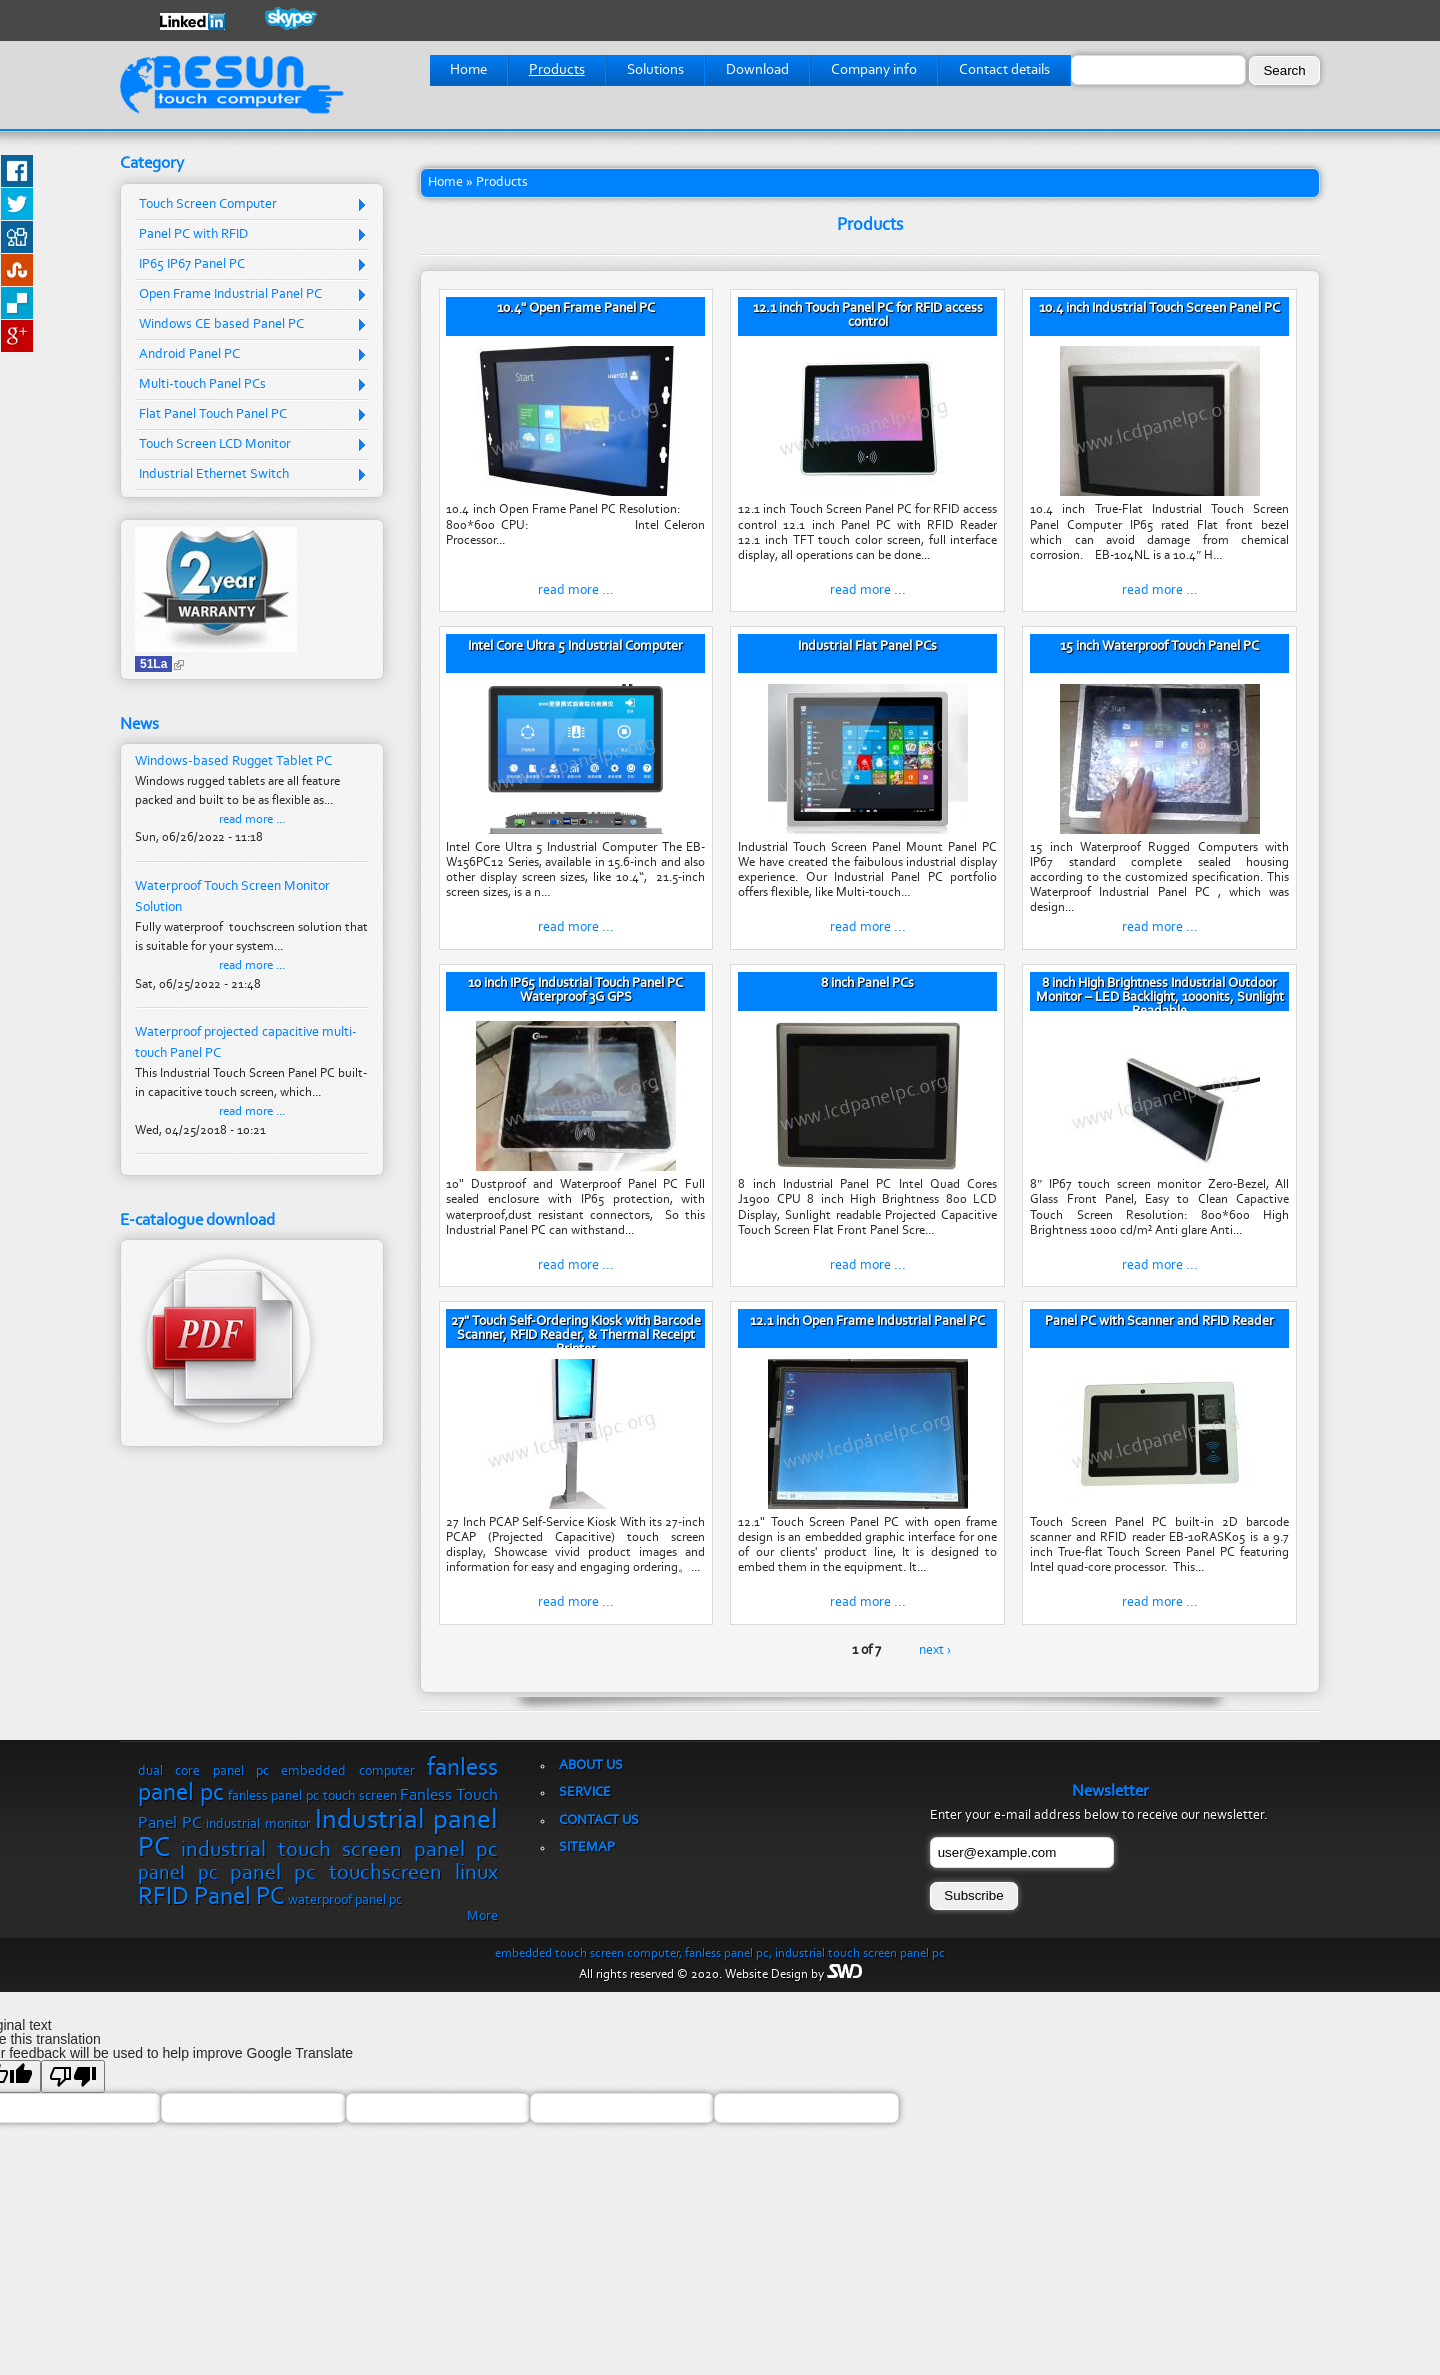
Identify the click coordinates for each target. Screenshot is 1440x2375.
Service (585, 1793)
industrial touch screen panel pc (339, 1850)
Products (557, 70)
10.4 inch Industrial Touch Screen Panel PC (1159, 309)
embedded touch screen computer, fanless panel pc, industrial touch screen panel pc (720, 1954)
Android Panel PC (189, 355)
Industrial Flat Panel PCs (867, 647)
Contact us (599, 1821)
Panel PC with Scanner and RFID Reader (1159, 1322)
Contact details (1004, 70)
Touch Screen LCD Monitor (215, 445)
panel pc (178, 1874)
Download (757, 70)
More (482, 1917)
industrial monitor (258, 1825)
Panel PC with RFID (193, 235)
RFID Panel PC (211, 1897)
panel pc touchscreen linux (364, 1873)
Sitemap (587, 1848)
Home (468, 70)
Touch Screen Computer (208, 205)
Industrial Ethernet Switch (214, 475)
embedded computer (347, 1772)
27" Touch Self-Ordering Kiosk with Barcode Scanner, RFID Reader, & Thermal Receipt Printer (576, 1336)
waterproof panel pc (345, 1901)
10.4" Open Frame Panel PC (576, 309)
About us (591, 1766)
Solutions (655, 70)
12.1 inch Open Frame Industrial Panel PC (867, 1322)
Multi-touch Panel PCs (202, 385)
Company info (874, 70)
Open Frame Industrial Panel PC (230, 295)
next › (935, 1651)
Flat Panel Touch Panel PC (213, 415)
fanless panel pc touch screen (312, 1797)
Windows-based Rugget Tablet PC (233, 761)
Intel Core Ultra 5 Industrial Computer (575, 647)
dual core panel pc (203, 1772)
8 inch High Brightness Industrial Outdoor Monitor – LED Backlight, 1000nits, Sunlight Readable (1160, 998)
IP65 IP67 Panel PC (192, 265)
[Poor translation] (73, 2076)
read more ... (576, 591)
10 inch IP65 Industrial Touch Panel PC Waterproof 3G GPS (575, 991)
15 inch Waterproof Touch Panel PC (1159, 647)
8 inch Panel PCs (867, 984)
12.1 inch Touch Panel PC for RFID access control (868, 316)
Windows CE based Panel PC (221, 325)
